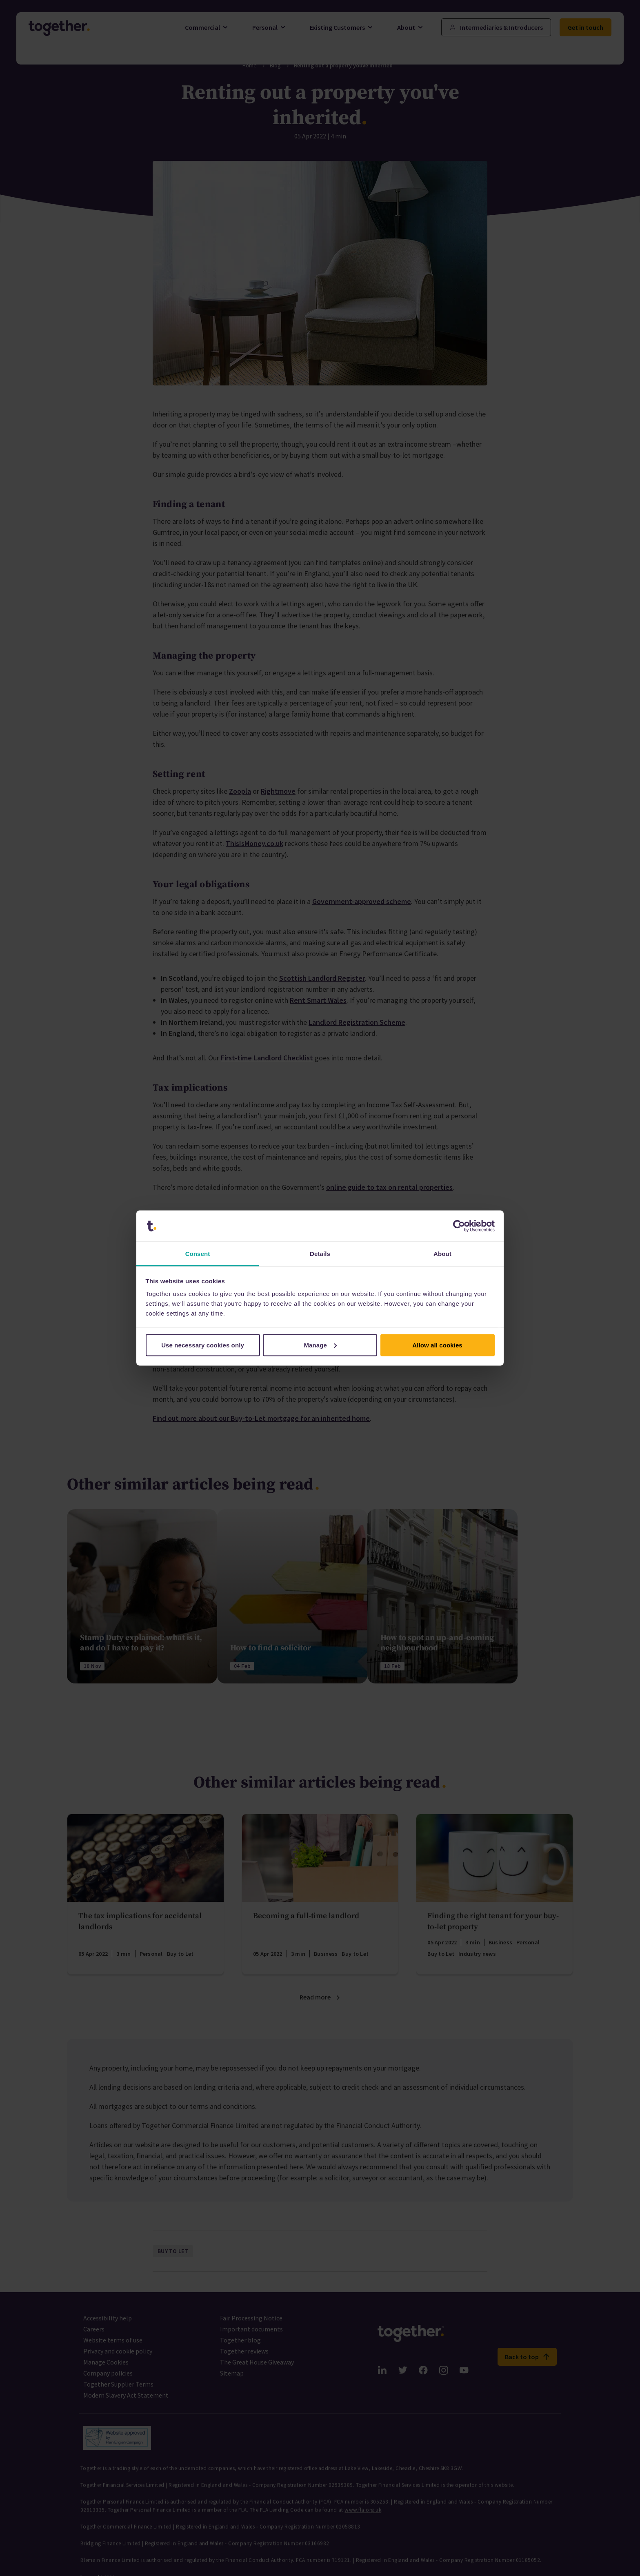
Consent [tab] (197, 1253)
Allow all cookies (437, 1344)
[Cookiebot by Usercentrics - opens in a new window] (459, 1226)
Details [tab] (320, 1253)
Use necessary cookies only (202, 1344)
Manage (320, 1344)
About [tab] (442, 1253)
